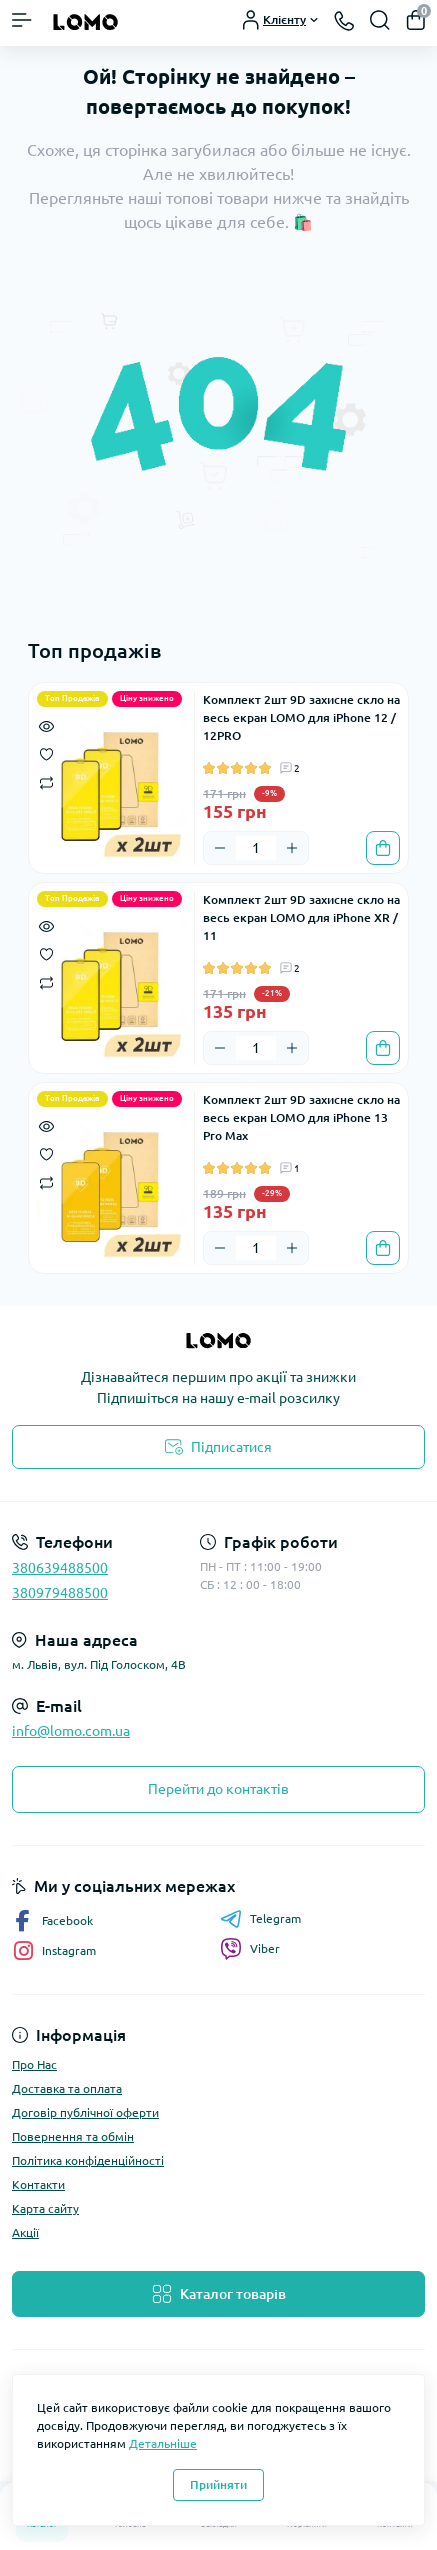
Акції (25, 2232)
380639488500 (60, 1568)
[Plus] (292, 848)
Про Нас (34, 2064)
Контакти (38, 2184)
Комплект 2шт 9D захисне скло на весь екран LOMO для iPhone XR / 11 (301, 917)
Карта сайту (45, 2208)
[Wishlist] (46, 753)
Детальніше (163, 2443)
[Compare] (46, 781)
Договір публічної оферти (85, 2112)
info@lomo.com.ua (71, 1731)
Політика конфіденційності (88, 2160)
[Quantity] (256, 848)
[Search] (380, 20)
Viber (250, 1949)
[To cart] (383, 848)
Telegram (260, 1919)
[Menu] (22, 20)
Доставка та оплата (67, 2088)
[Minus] (220, 848)
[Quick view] (46, 725)
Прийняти (218, 2484)
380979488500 (60, 1593)
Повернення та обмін (73, 2136)
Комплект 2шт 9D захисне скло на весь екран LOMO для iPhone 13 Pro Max (301, 1117)
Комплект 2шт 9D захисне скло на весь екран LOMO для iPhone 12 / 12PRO (301, 717)
